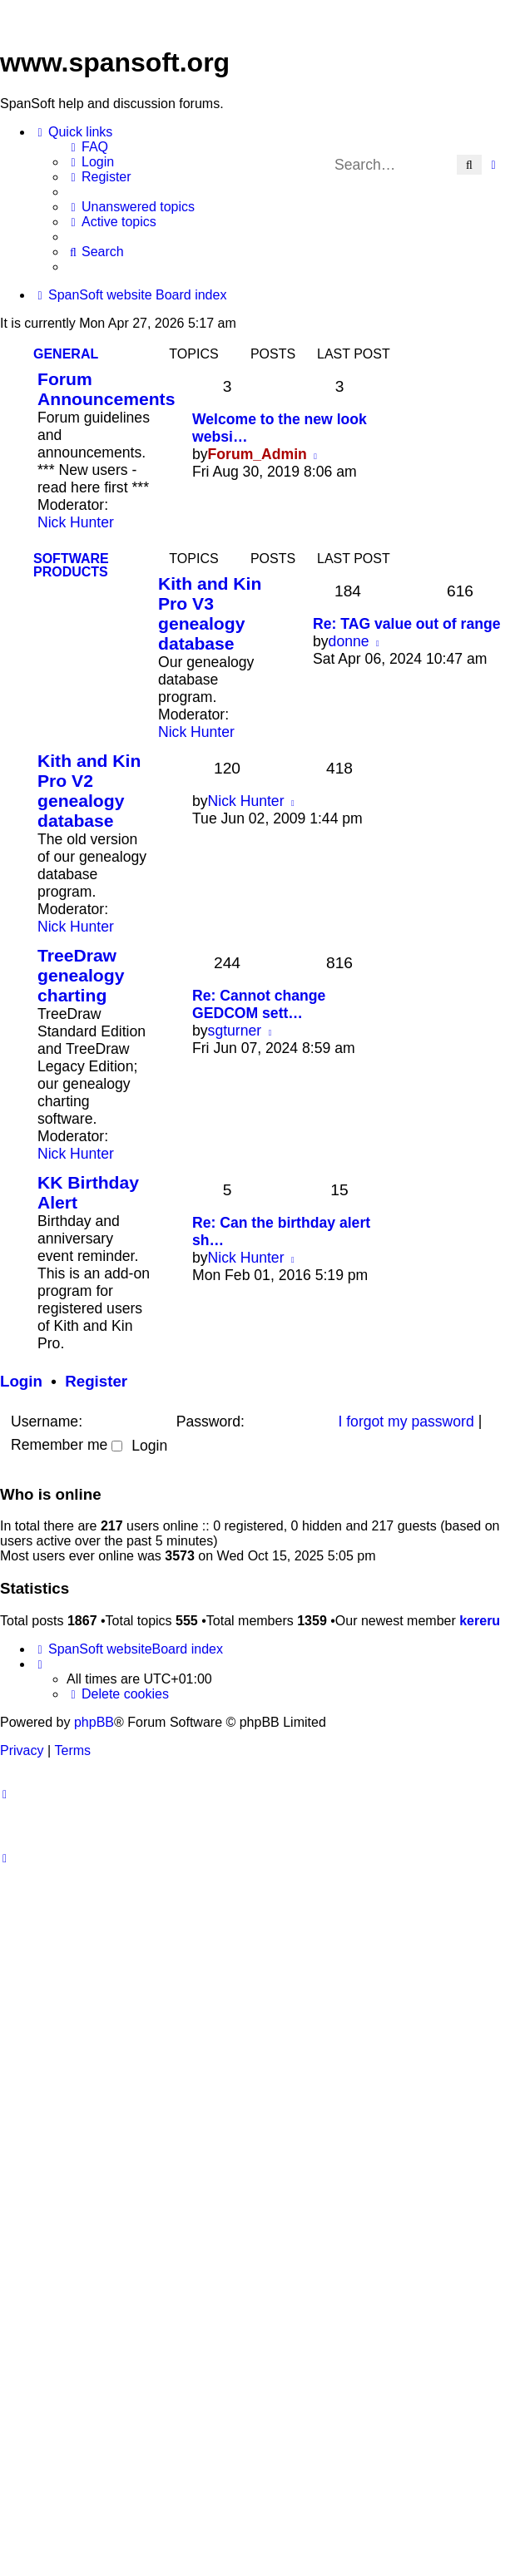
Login (21, 1381)
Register (96, 1381)
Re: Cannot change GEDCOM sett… (258, 1004)
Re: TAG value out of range (406, 624)
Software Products (71, 565)
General (65, 354)
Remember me (66, 1444)
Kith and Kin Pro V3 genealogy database (209, 613)
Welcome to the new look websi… (279, 428)
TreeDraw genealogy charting (80, 975)
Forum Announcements (106, 388)
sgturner (235, 1030)
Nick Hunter (75, 522)
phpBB (94, 1722)
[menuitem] (87, 147)
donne (349, 641)
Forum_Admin (257, 454)
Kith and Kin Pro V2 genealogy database (89, 790)
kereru (479, 1621)
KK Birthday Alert (88, 1192)
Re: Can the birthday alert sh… (281, 1231)
